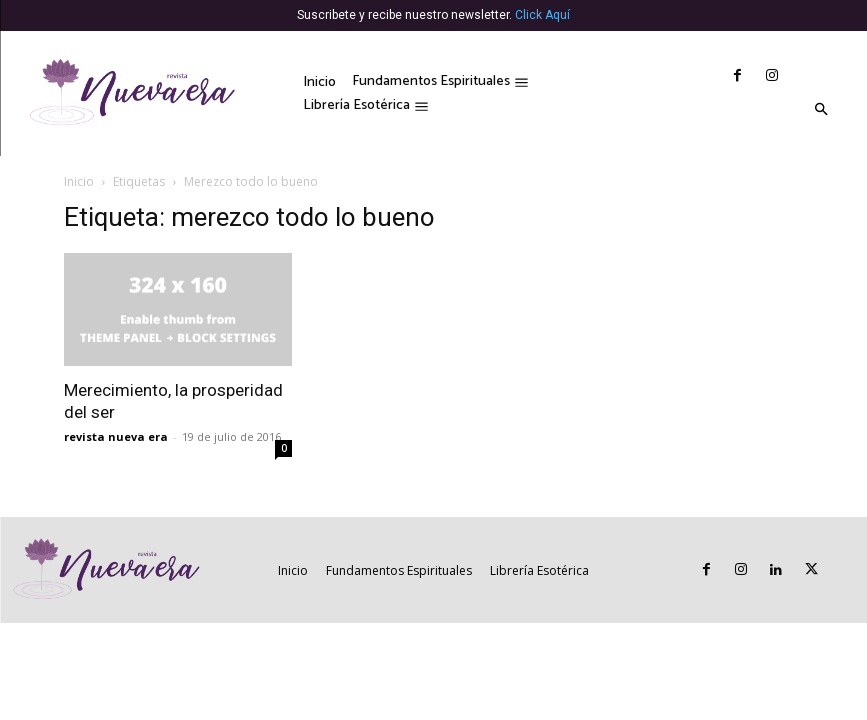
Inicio (79, 181)
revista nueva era (116, 436)
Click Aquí (542, 15)
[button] (821, 111)
